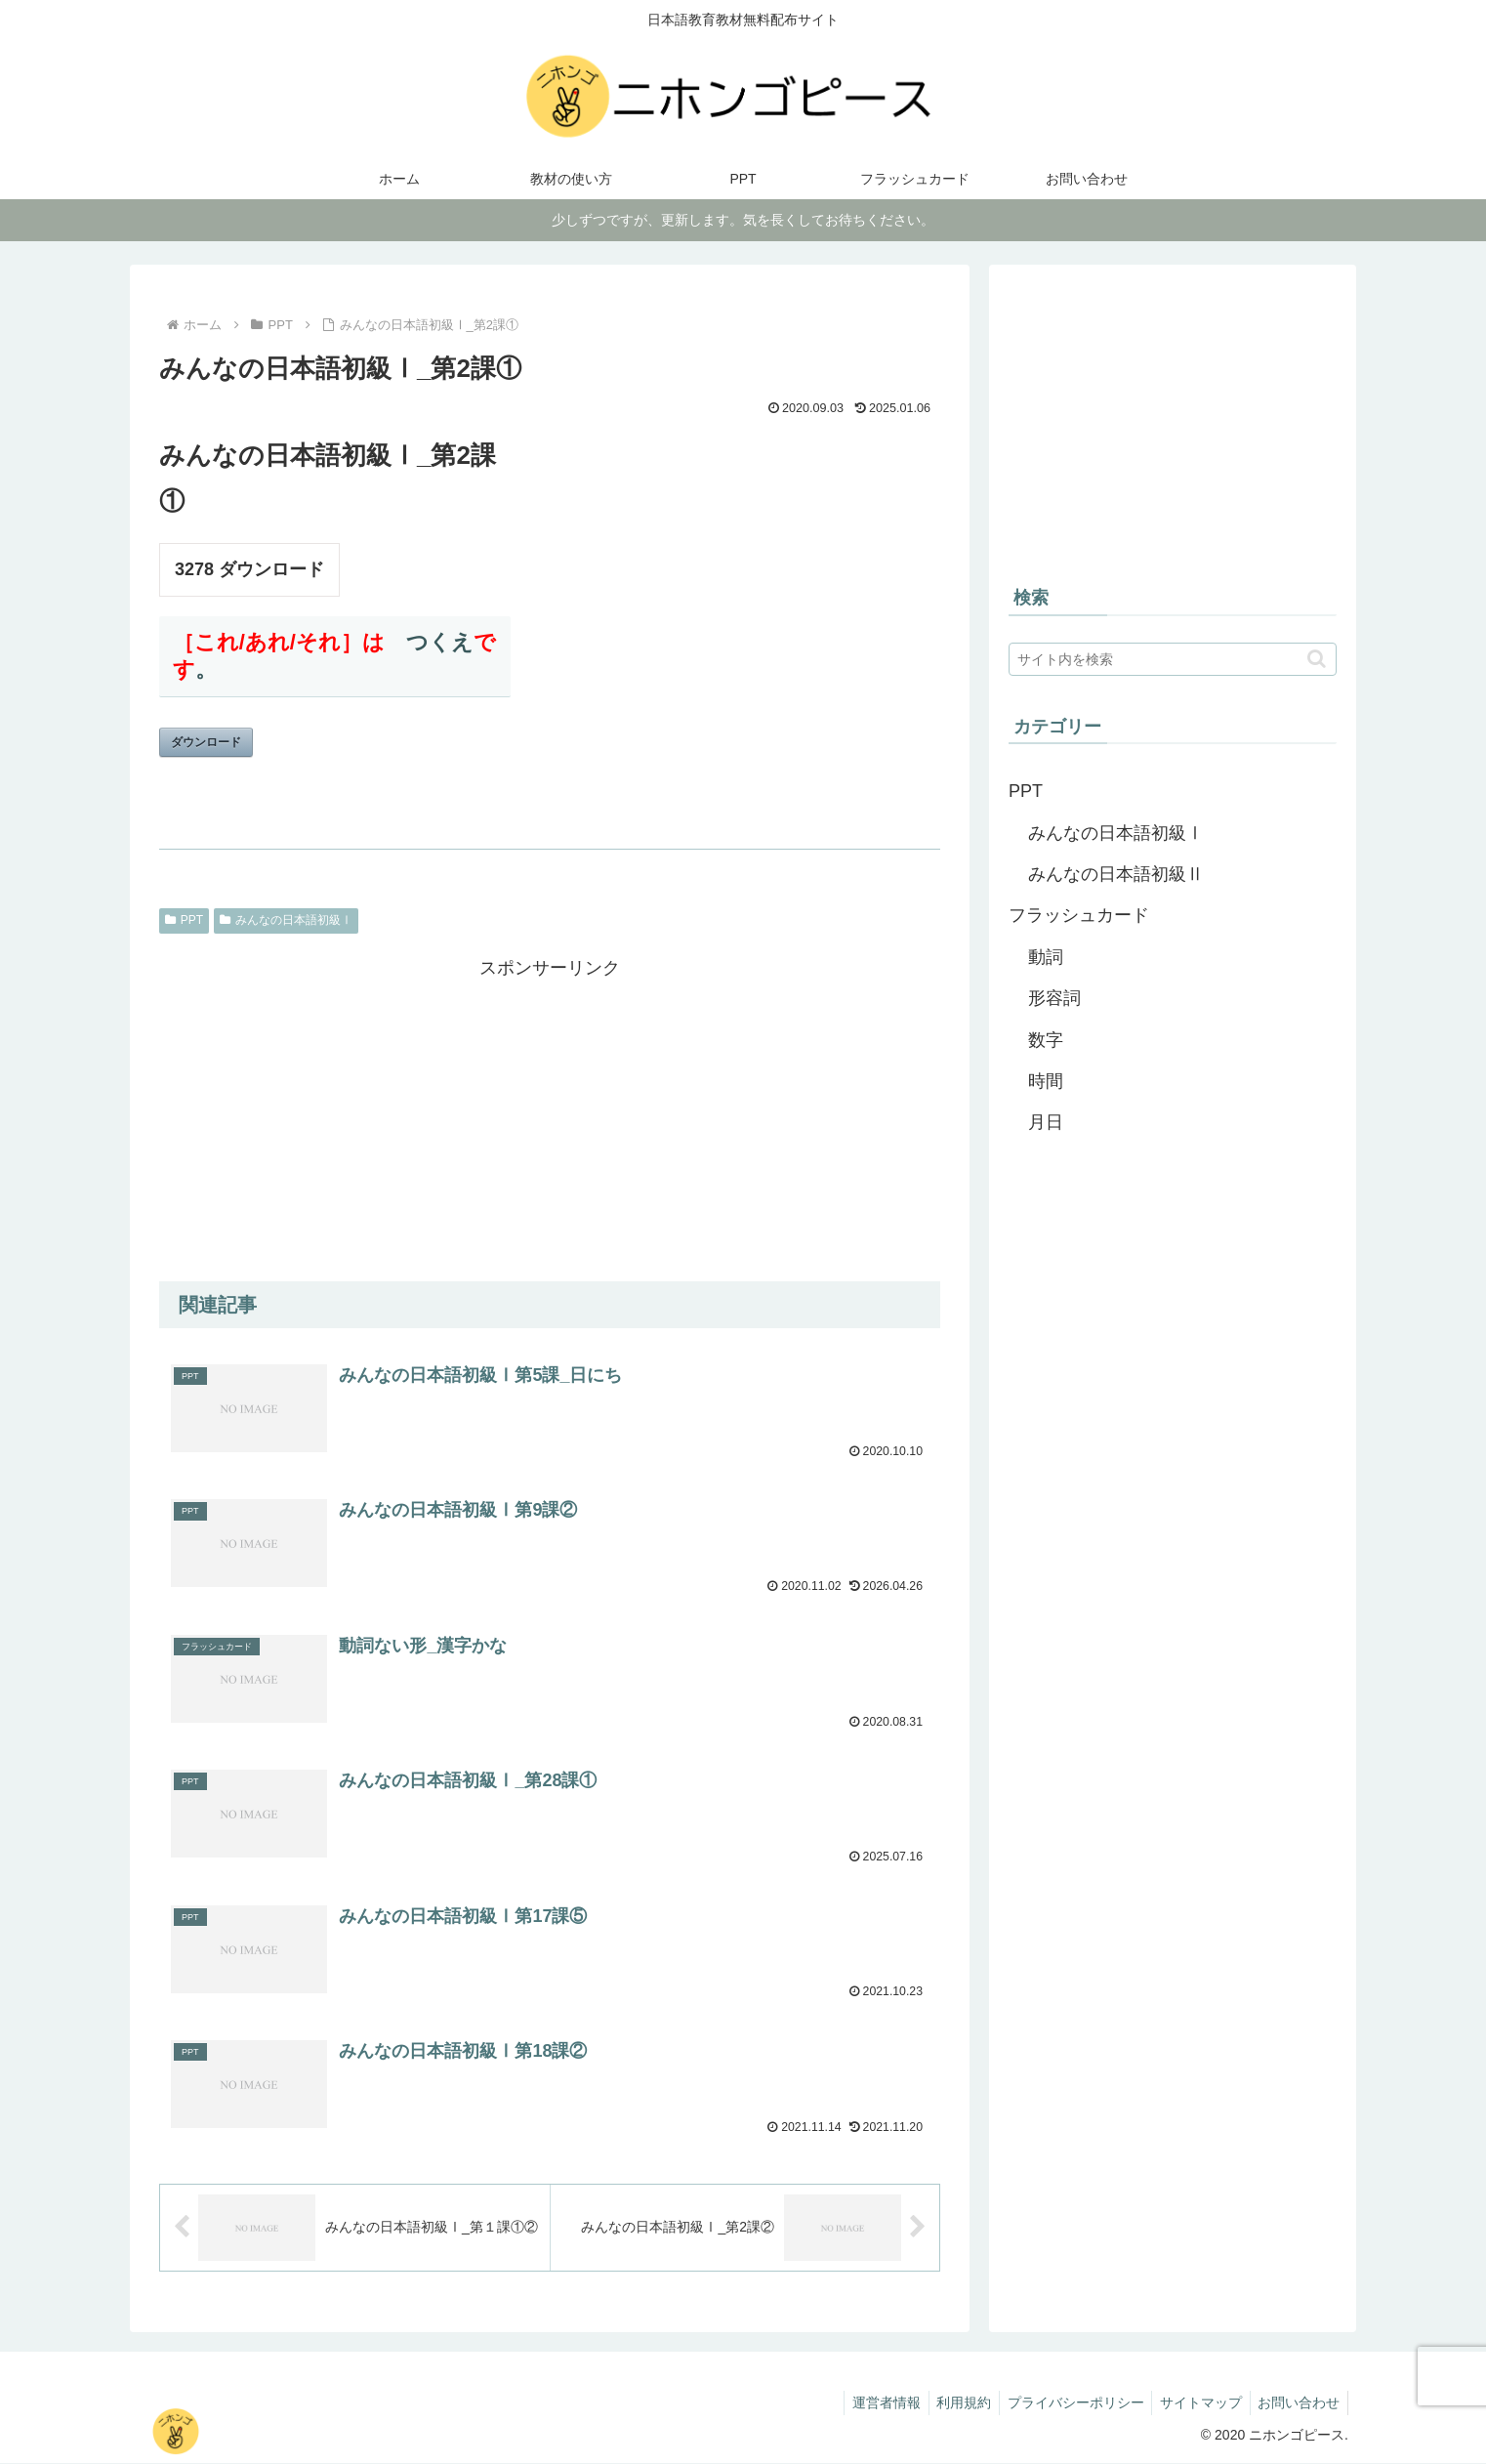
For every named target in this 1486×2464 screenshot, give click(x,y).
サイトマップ (1194, 2403)
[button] (1317, 658)
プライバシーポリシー (1064, 2403)
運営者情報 (866, 2403)
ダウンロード (206, 742)
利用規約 (948, 2403)
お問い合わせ (1297, 2403)
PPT (184, 920)
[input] (1173, 659)
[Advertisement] (549, 1120)
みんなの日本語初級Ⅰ (286, 920)
